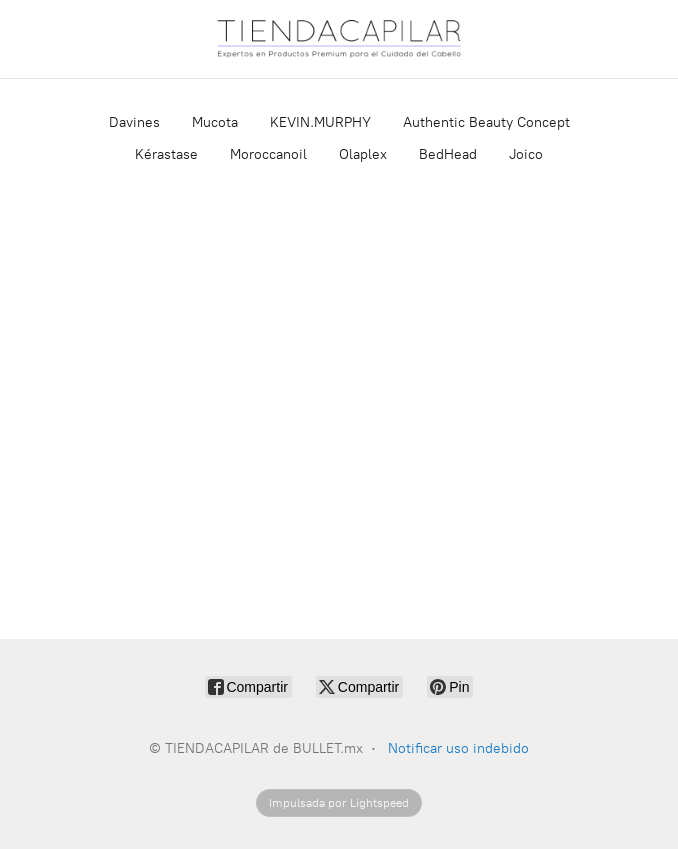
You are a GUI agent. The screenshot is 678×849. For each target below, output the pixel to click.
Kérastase (166, 154)
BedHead (448, 154)
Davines (134, 122)
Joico (526, 154)
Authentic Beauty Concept (486, 122)
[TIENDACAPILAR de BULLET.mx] (338, 39)
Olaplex (363, 154)
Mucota (215, 122)
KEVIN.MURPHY (320, 122)
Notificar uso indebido (458, 748)
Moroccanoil (268, 154)
